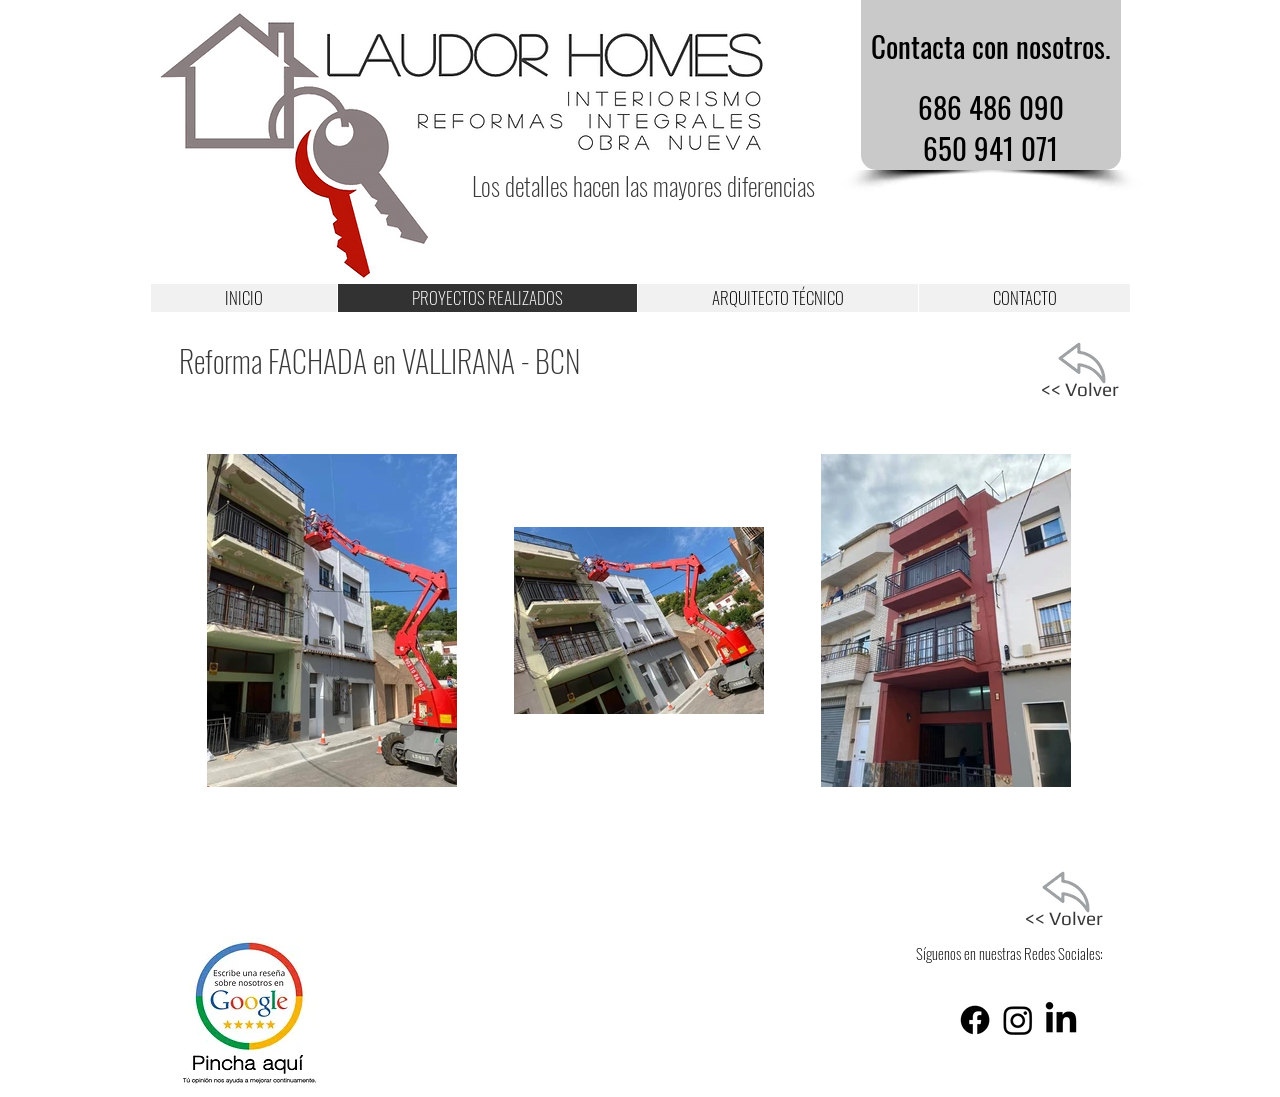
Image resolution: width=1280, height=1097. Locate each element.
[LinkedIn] (1061, 1020)
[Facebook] (975, 1020)
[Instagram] (1018, 1020)
